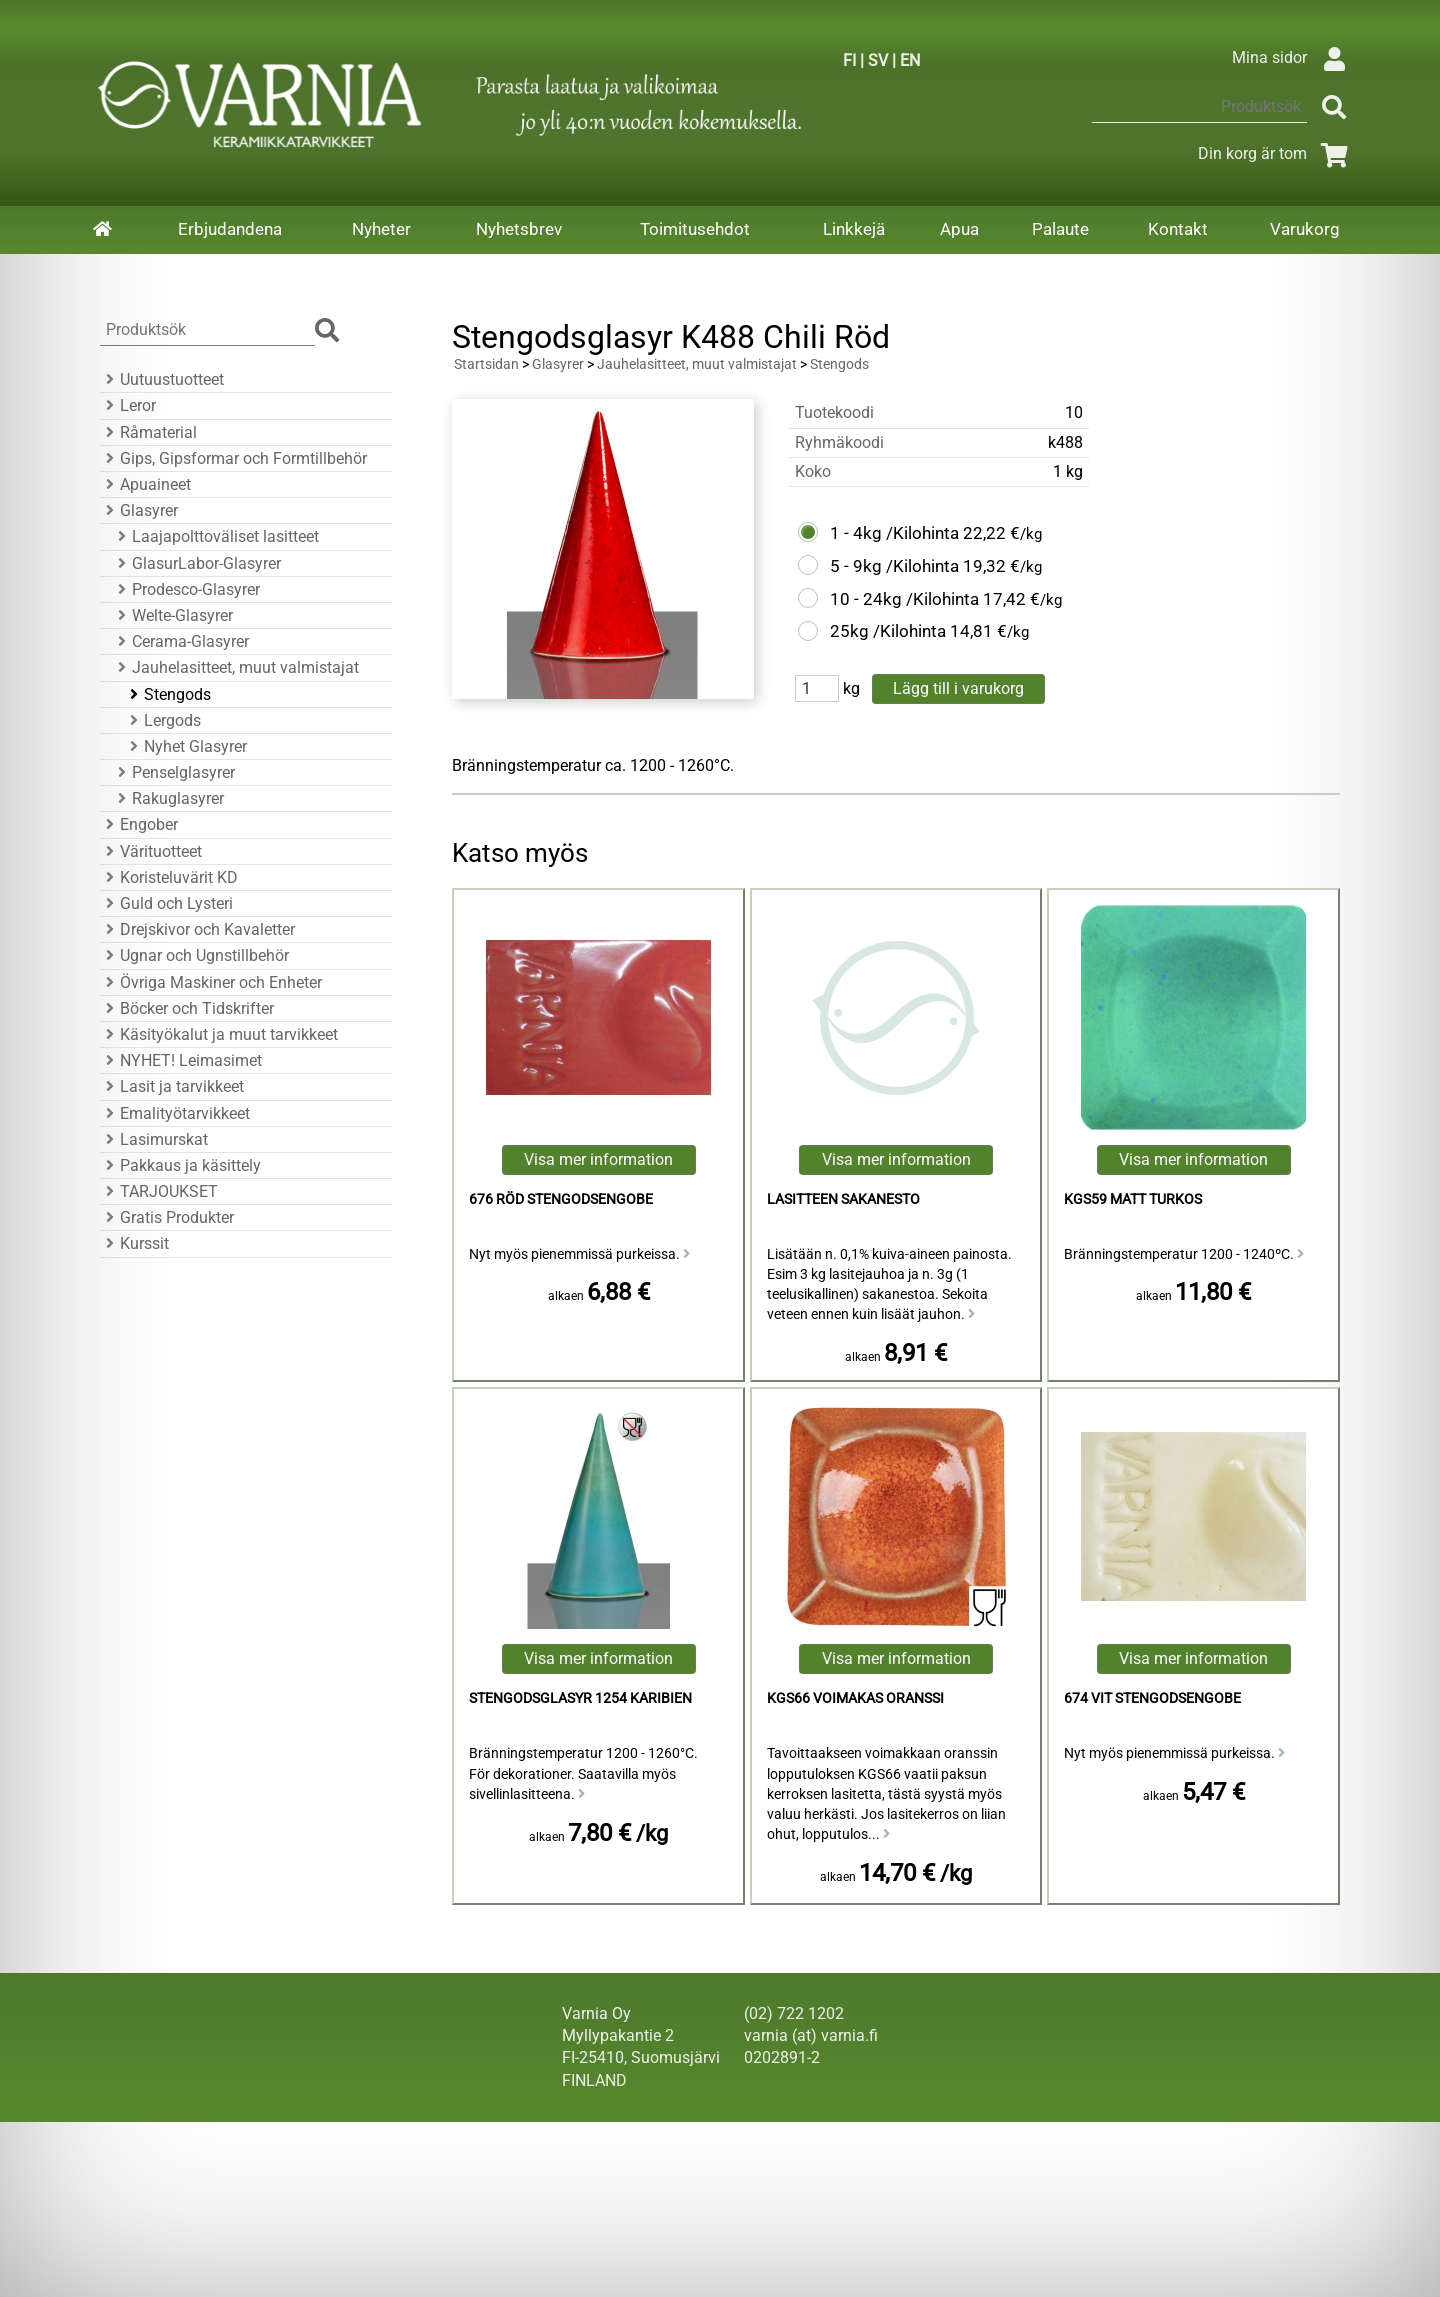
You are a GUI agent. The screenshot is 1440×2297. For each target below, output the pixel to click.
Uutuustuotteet (162, 379)
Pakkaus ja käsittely (180, 1165)
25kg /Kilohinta (888, 631)
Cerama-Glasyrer (180, 641)
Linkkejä (854, 229)
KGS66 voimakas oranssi (855, 1698)
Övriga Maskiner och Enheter (211, 982)
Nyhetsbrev (519, 229)
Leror (128, 405)
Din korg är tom (1276, 153)
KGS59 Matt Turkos (1133, 1199)
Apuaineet (145, 484)
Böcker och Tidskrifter (187, 1008)
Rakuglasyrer (168, 798)
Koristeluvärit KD (169, 877)
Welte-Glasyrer (172, 615)
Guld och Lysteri (166, 903)
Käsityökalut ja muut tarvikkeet (219, 1034)
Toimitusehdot (695, 229)
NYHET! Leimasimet (181, 1060)
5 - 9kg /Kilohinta (894, 566)
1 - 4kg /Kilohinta (894, 533)
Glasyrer (139, 510)
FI (849, 60)
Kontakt (1178, 229)
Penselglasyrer (173, 772)
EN (910, 60)
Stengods (167, 694)
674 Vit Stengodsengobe (1152, 1698)
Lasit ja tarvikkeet (172, 1086)
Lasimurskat (154, 1139)
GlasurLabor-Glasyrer (196, 563)
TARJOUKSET (159, 1191)
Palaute (1060, 229)
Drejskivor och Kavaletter (197, 929)
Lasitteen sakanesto (843, 1199)
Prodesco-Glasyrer (186, 589)
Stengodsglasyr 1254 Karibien (580, 1698)
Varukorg (1305, 229)
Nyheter (381, 229)
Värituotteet (151, 851)
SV (878, 60)
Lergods (162, 720)
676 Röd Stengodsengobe (561, 1199)
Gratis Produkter (167, 1217)
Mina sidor (1293, 57)
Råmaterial (148, 432)
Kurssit (134, 1243)
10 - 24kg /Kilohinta (904, 599)
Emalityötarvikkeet (175, 1113)
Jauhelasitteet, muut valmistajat (235, 667)
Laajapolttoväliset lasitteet (215, 536)
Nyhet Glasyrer (185, 746)
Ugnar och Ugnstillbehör (194, 955)
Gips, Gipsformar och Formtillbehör (233, 458)
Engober (139, 824)
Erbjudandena (230, 229)
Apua (959, 229)
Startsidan (486, 364)
